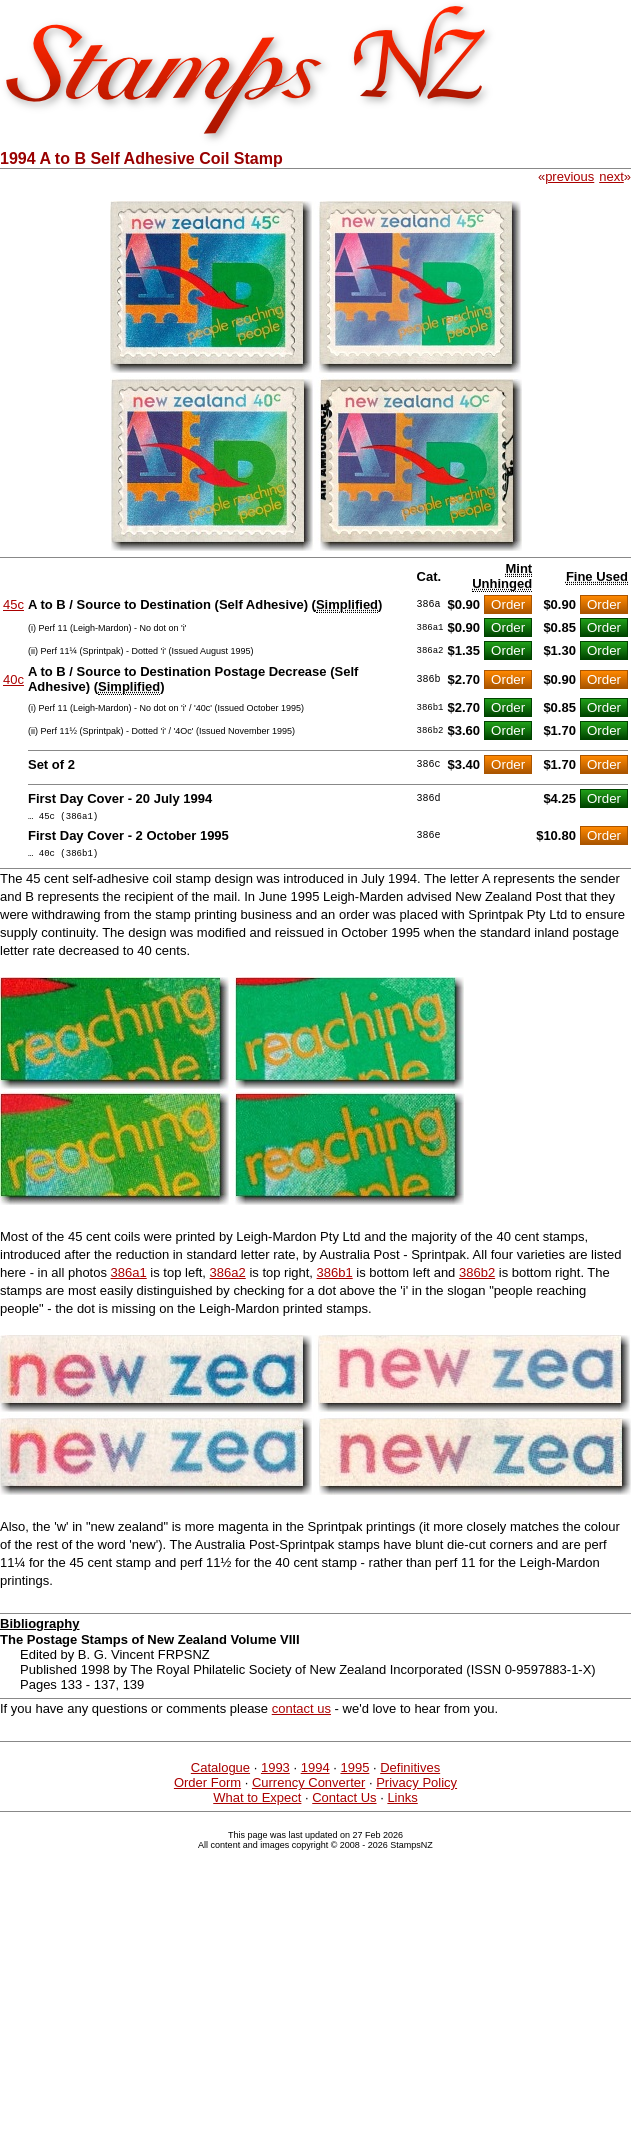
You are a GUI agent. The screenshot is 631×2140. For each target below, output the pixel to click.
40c (13, 679)
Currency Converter (308, 1788)
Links (402, 1803)
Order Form (207, 1788)
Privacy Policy (416, 1788)
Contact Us (344, 1803)
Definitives (410, 1773)
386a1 (129, 1278)
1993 (275, 1773)
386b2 (477, 1278)
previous (569, 176)
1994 (315, 1773)
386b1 (335, 1278)
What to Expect (257, 1803)
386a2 (228, 1278)
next (611, 176)
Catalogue (220, 1773)
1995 (354, 1773)
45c (13, 604)
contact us (301, 1714)
